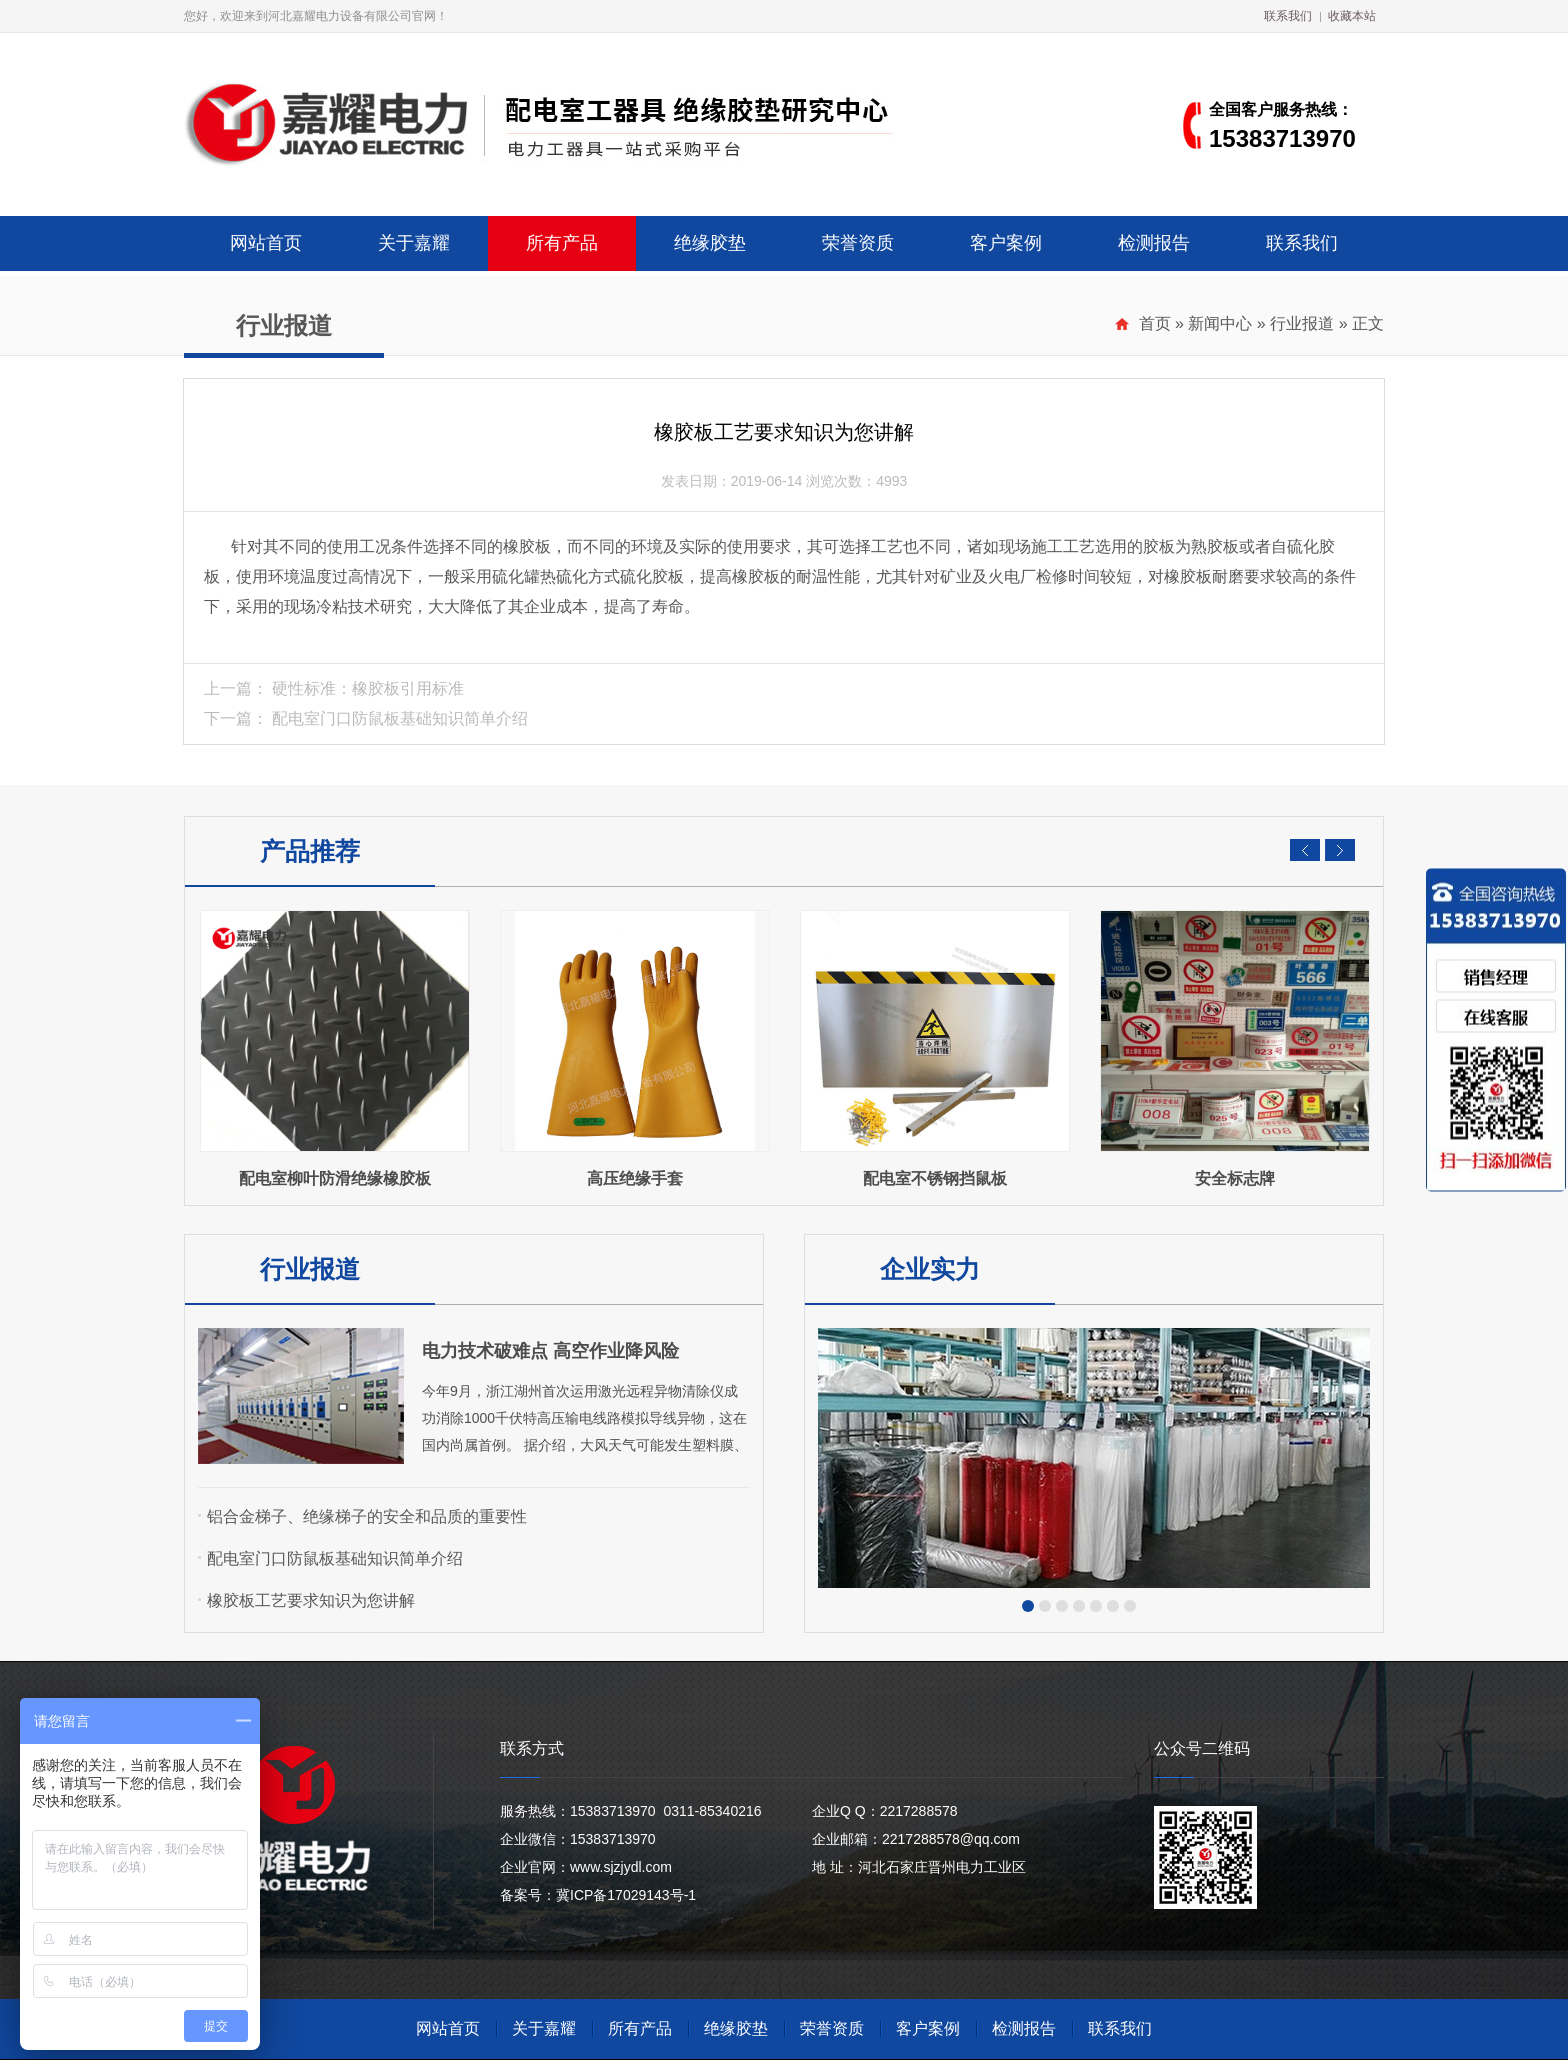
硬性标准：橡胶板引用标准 (368, 688)
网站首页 (266, 243)
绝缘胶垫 (710, 243)
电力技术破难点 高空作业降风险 (550, 1351)
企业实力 (930, 1269)
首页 (1155, 323)
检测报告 (1154, 243)
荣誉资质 (858, 243)
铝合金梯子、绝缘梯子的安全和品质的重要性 (367, 1516)
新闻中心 (1220, 323)
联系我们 (1288, 16)
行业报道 (1302, 323)
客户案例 (1006, 243)
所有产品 (562, 243)
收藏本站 (1352, 16)
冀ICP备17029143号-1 (626, 1895)
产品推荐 (310, 851)
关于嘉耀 (414, 243)
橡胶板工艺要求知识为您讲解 (311, 1600)
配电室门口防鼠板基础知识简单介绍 (400, 718)
